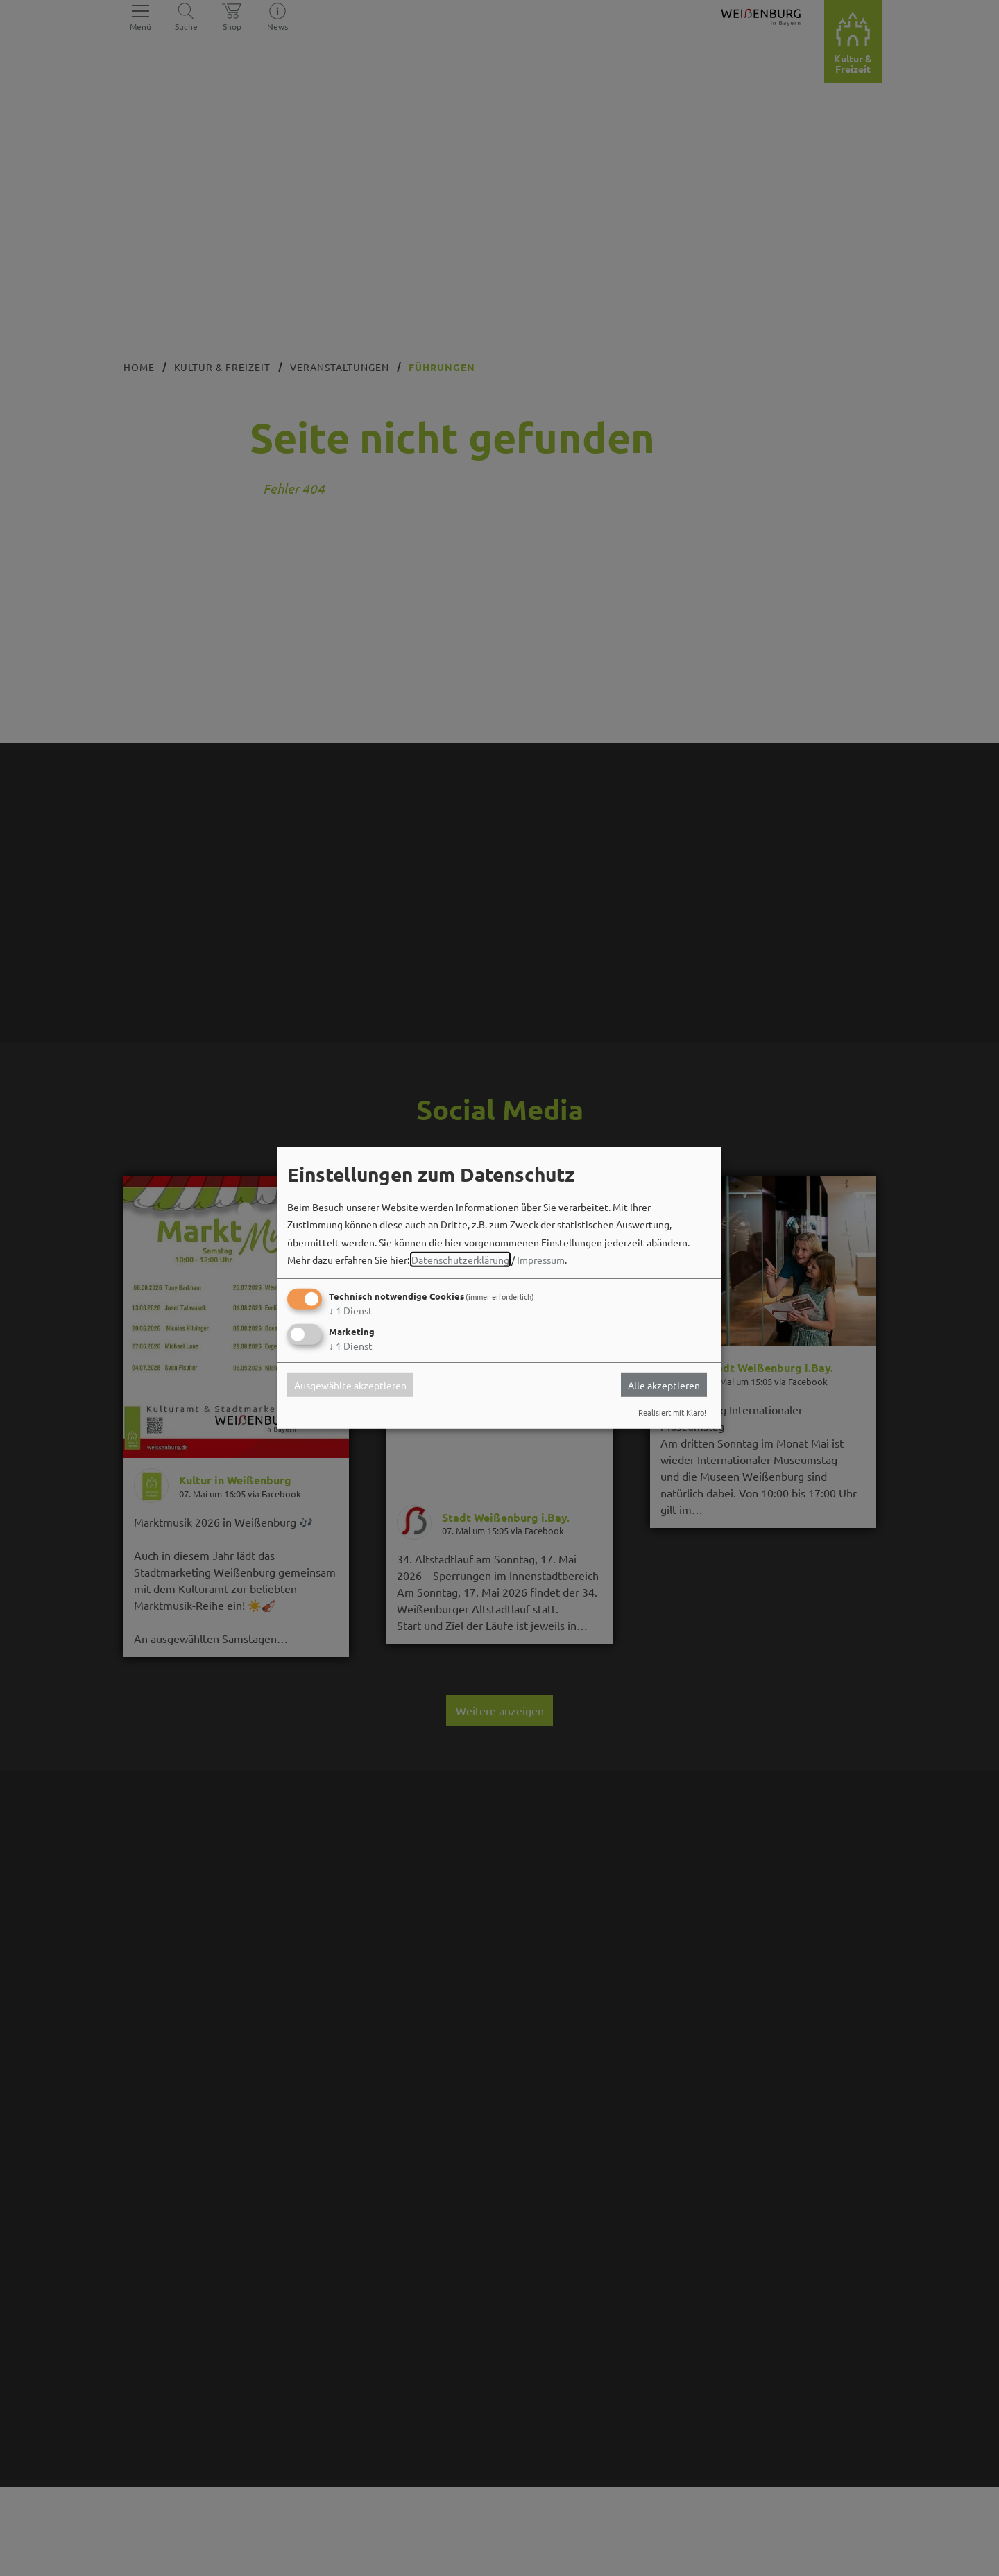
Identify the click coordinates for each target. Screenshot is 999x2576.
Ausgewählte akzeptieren (350, 1384)
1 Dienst (351, 1310)
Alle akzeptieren (664, 1384)
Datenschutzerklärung (460, 1259)
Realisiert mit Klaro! (672, 1412)
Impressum (541, 1259)
